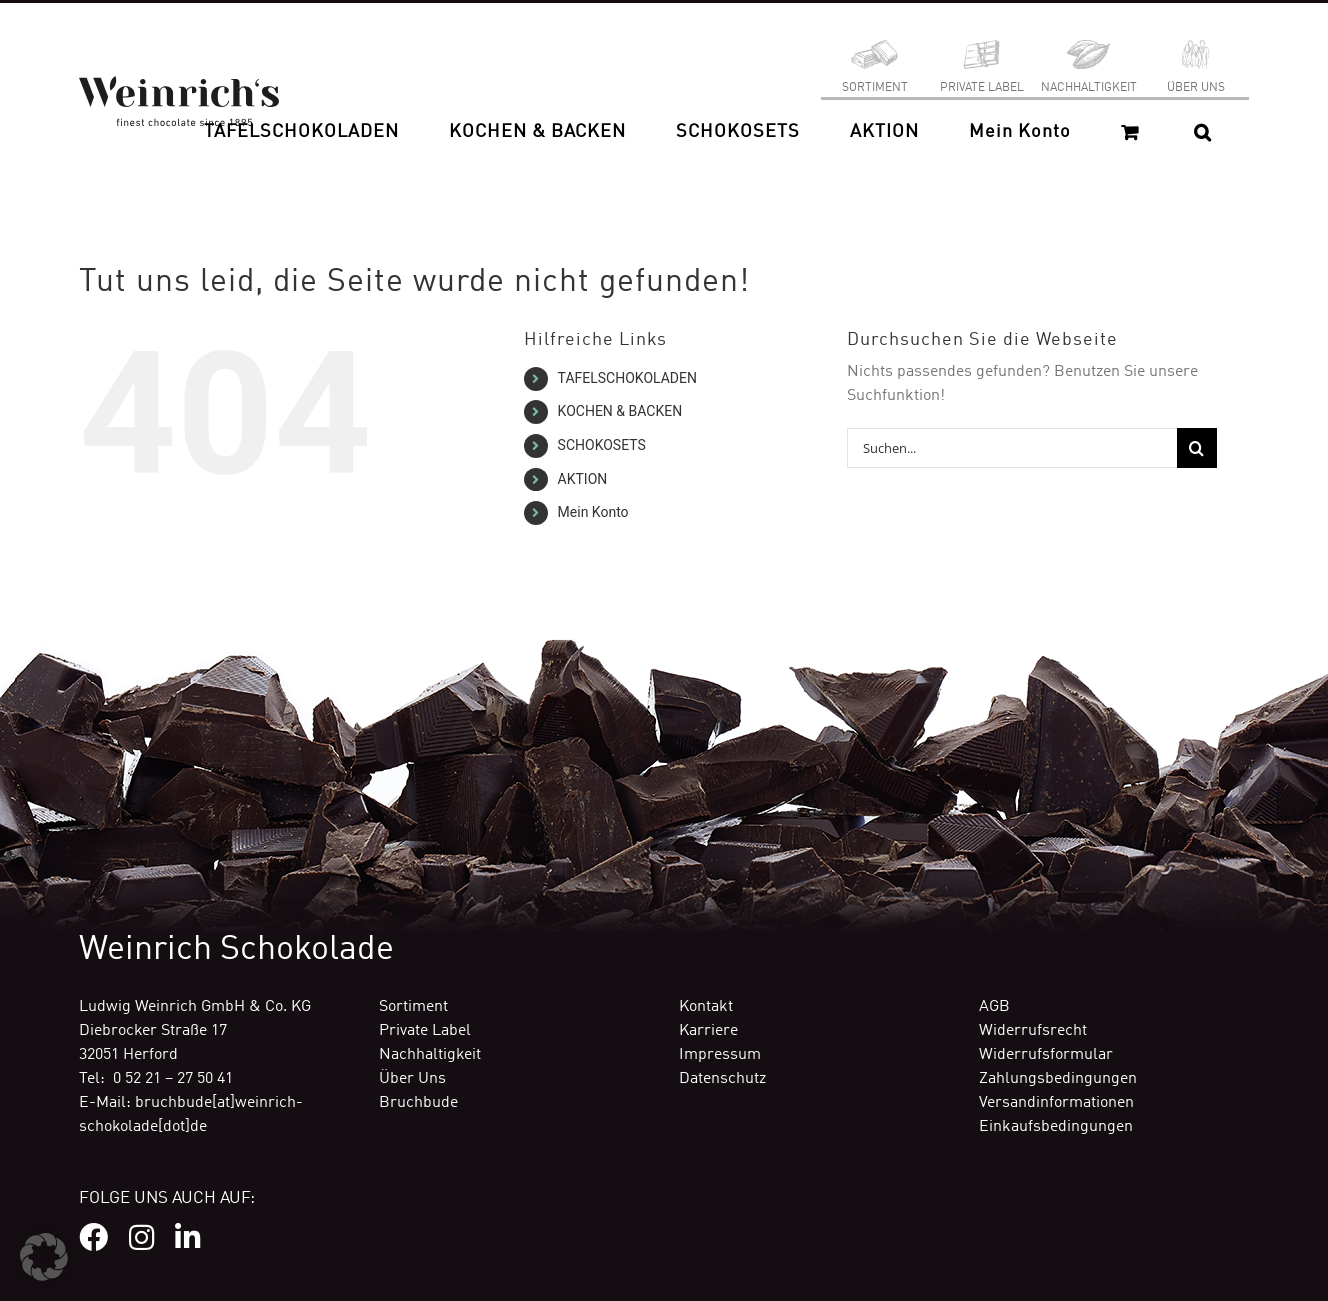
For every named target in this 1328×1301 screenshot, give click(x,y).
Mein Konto (593, 512)
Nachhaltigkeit (430, 1055)
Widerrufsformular (1046, 1055)
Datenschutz (722, 1079)
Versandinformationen (1056, 1103)
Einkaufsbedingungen (1056, 1127)
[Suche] (1197, 448)
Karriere (708, 1031)
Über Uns (412, 1079)
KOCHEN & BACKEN (620, 411)
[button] (1202, 132)
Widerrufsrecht (1033, 1031)
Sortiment (413, 1007)
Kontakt (706, 1007)
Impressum (720, 1055)
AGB (994, 1007)
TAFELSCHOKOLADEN (627, 378)
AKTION (583, 479)
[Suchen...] (1012, 448)
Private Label (425, 1031)
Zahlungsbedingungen (1058, 1079)
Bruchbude (418, 1103)
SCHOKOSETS (602, 445)
